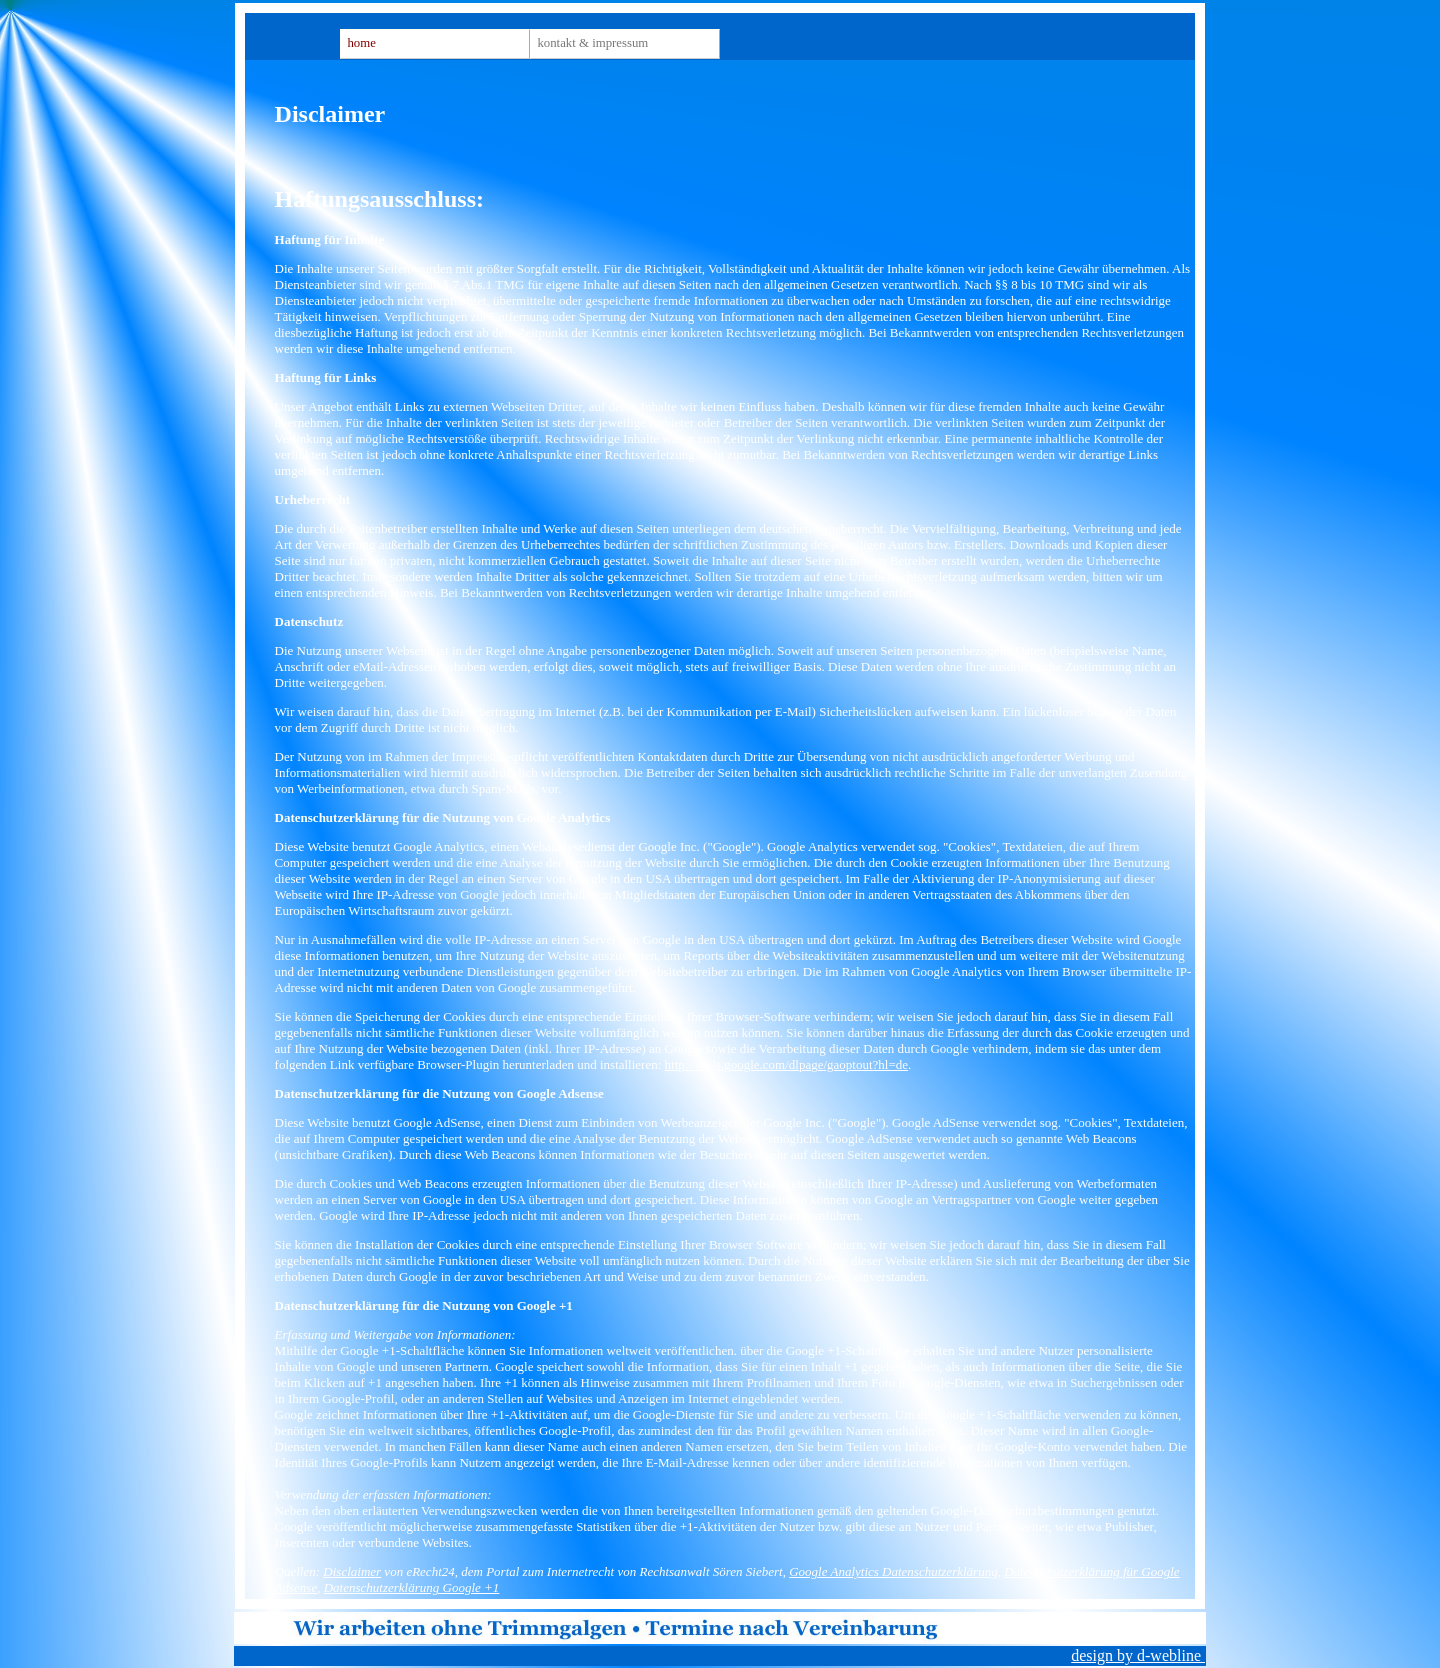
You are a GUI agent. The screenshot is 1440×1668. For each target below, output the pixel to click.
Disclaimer (352, 1571)
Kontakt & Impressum (592, 43)
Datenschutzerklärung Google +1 (412, 1587)
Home (361, 43)
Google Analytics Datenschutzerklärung (893, 1571)
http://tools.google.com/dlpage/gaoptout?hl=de (786, 1064)
